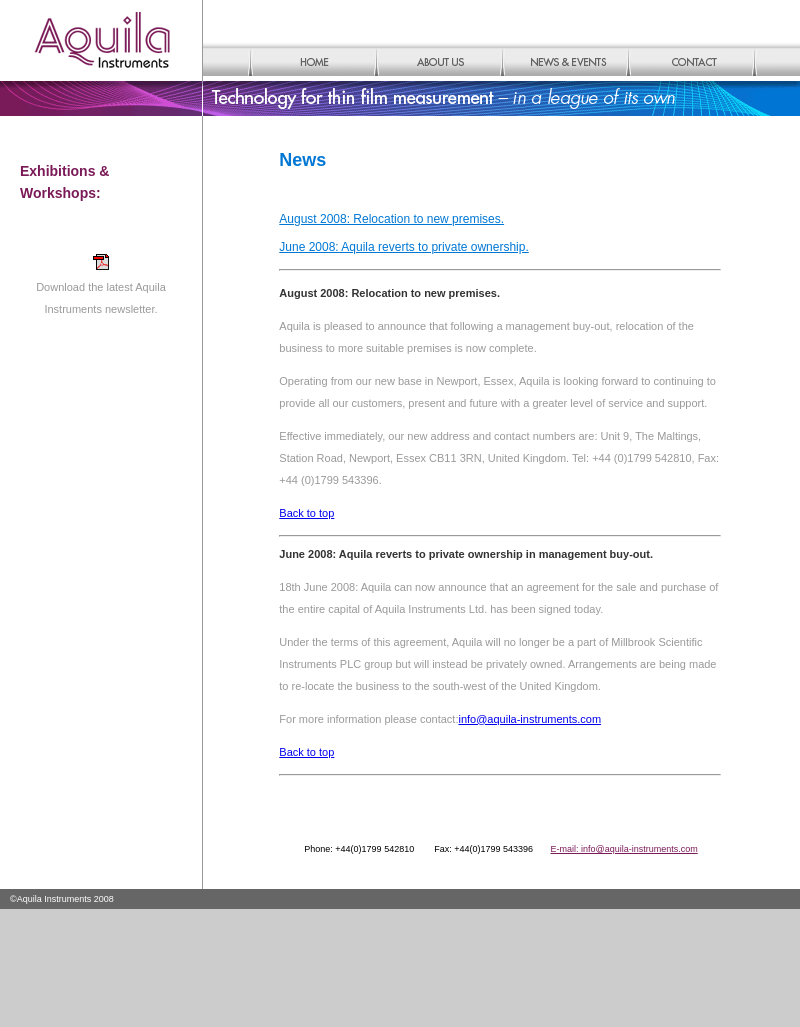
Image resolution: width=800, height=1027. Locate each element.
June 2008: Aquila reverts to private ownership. (403, 247)
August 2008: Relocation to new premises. (391, 219)
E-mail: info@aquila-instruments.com (624, 849)
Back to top (306, 513)
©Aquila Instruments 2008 (62, 899)
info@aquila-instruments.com (529, 719)
